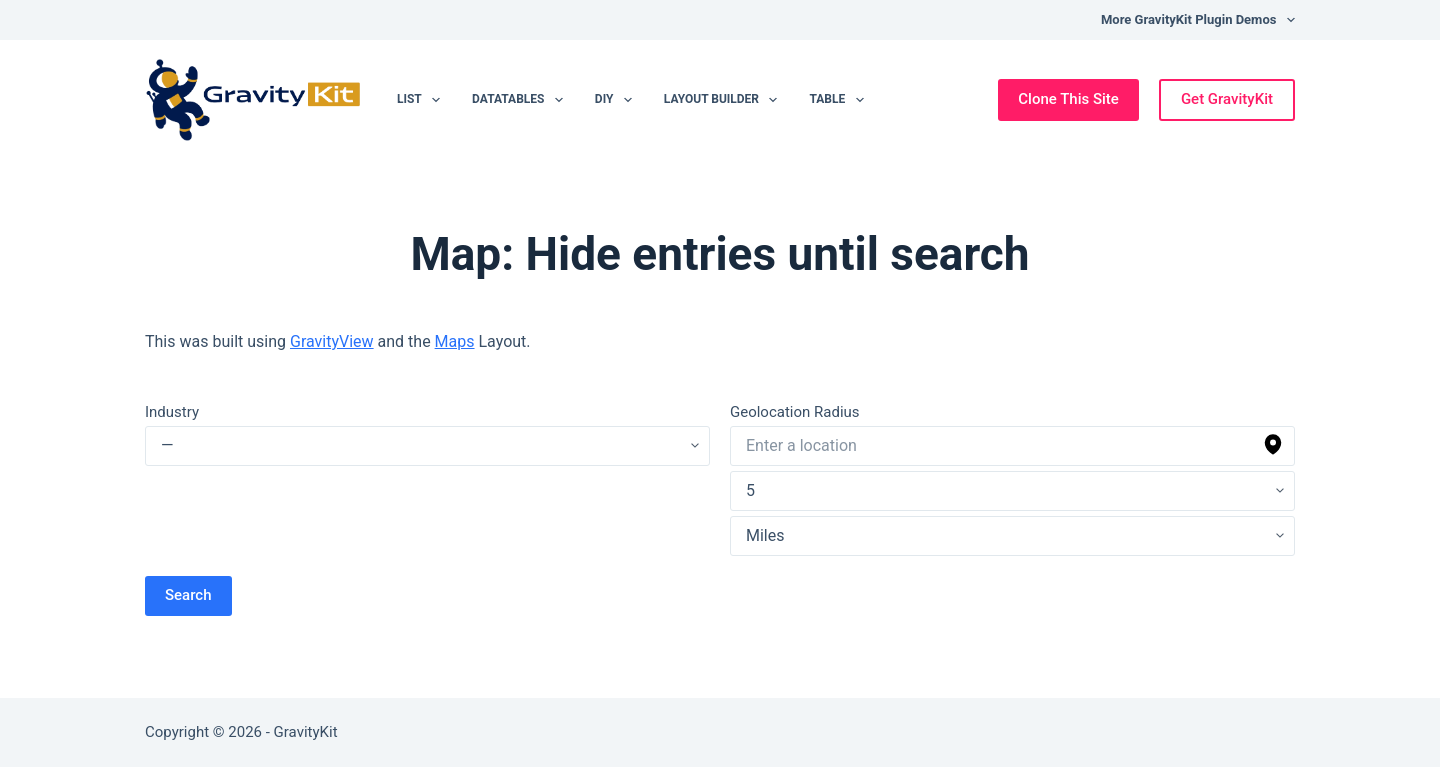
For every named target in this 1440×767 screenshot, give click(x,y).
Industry (172, 412)
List (422, 100)
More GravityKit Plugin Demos (1198, 20)
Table (840, 100)
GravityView (332, 341)
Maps (455, 341)
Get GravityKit (1227, 99)
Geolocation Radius (795, 412)
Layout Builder (725, 100)
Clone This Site (1068, 99)
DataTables (521, 100)
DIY (617, 100)
